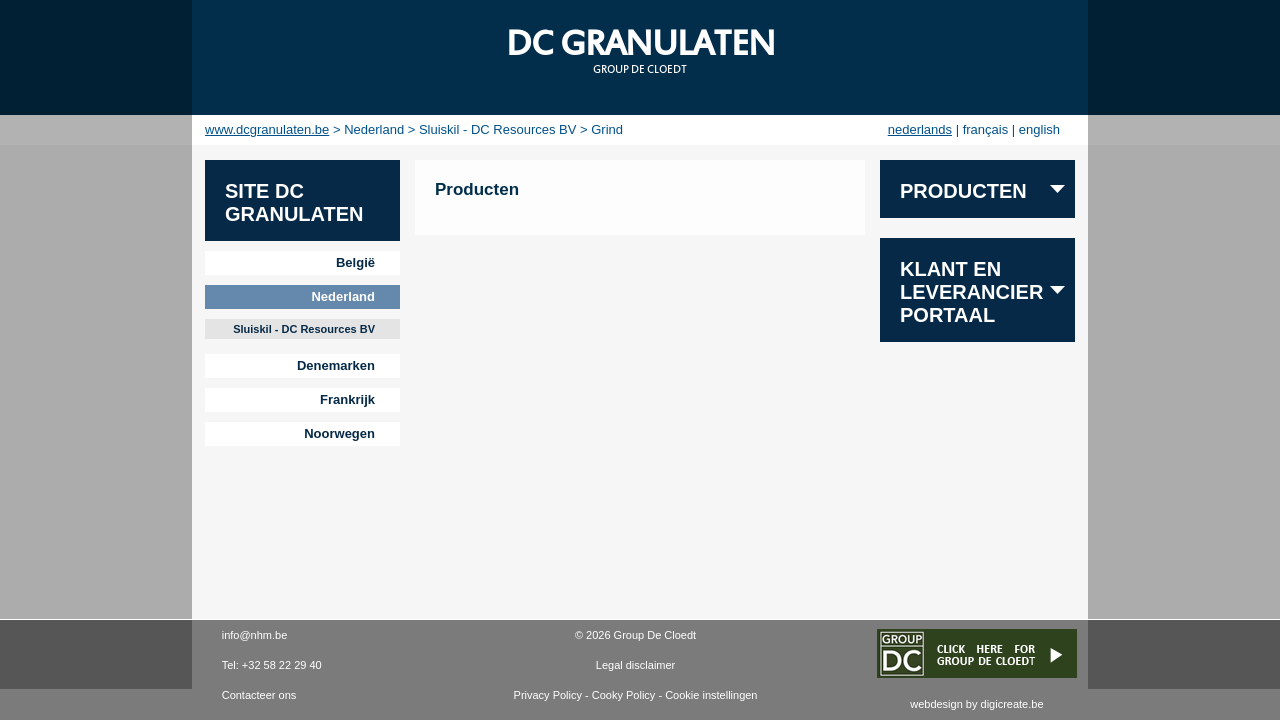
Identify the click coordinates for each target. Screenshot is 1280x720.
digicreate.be (1012, 704)
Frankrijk (347, 399)
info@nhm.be (255, 635)
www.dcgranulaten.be (267, 129)
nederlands (920, 129)
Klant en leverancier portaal (971, 292)
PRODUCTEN (963, 191)
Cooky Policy (624, 695)
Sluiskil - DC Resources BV (304, 329)
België (355, 262)
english (1039, 129)
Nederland (343, 296)
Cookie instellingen (711, 695)
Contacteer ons (259, 695)
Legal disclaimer (635, 665)
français (986, 129)
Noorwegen (339, 433)
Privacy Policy (548, 695)
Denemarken (336, 365)
